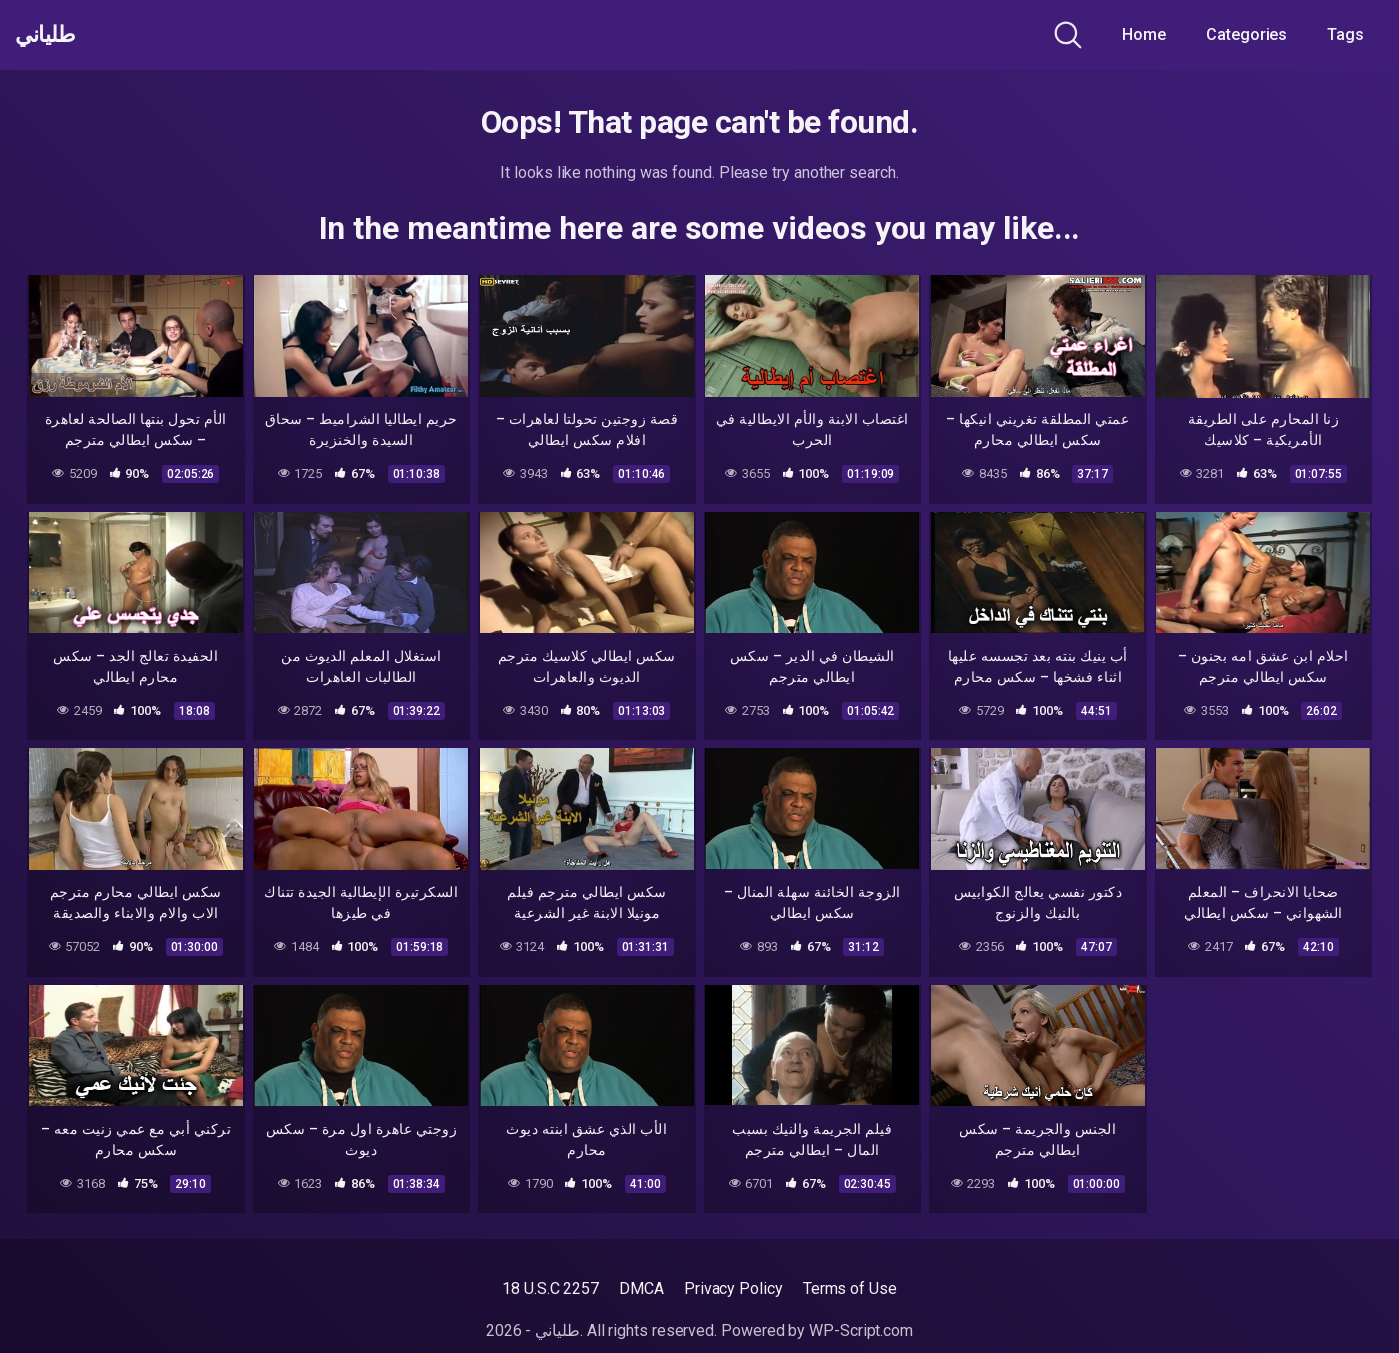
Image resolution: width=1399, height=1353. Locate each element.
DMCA (641, 1288)
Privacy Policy (733, 1288)
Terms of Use (850, 1288)
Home (1144, 34)
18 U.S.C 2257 (550, 1288)
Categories (1246, 34)
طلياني (53, 35)
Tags (1345, 34)
